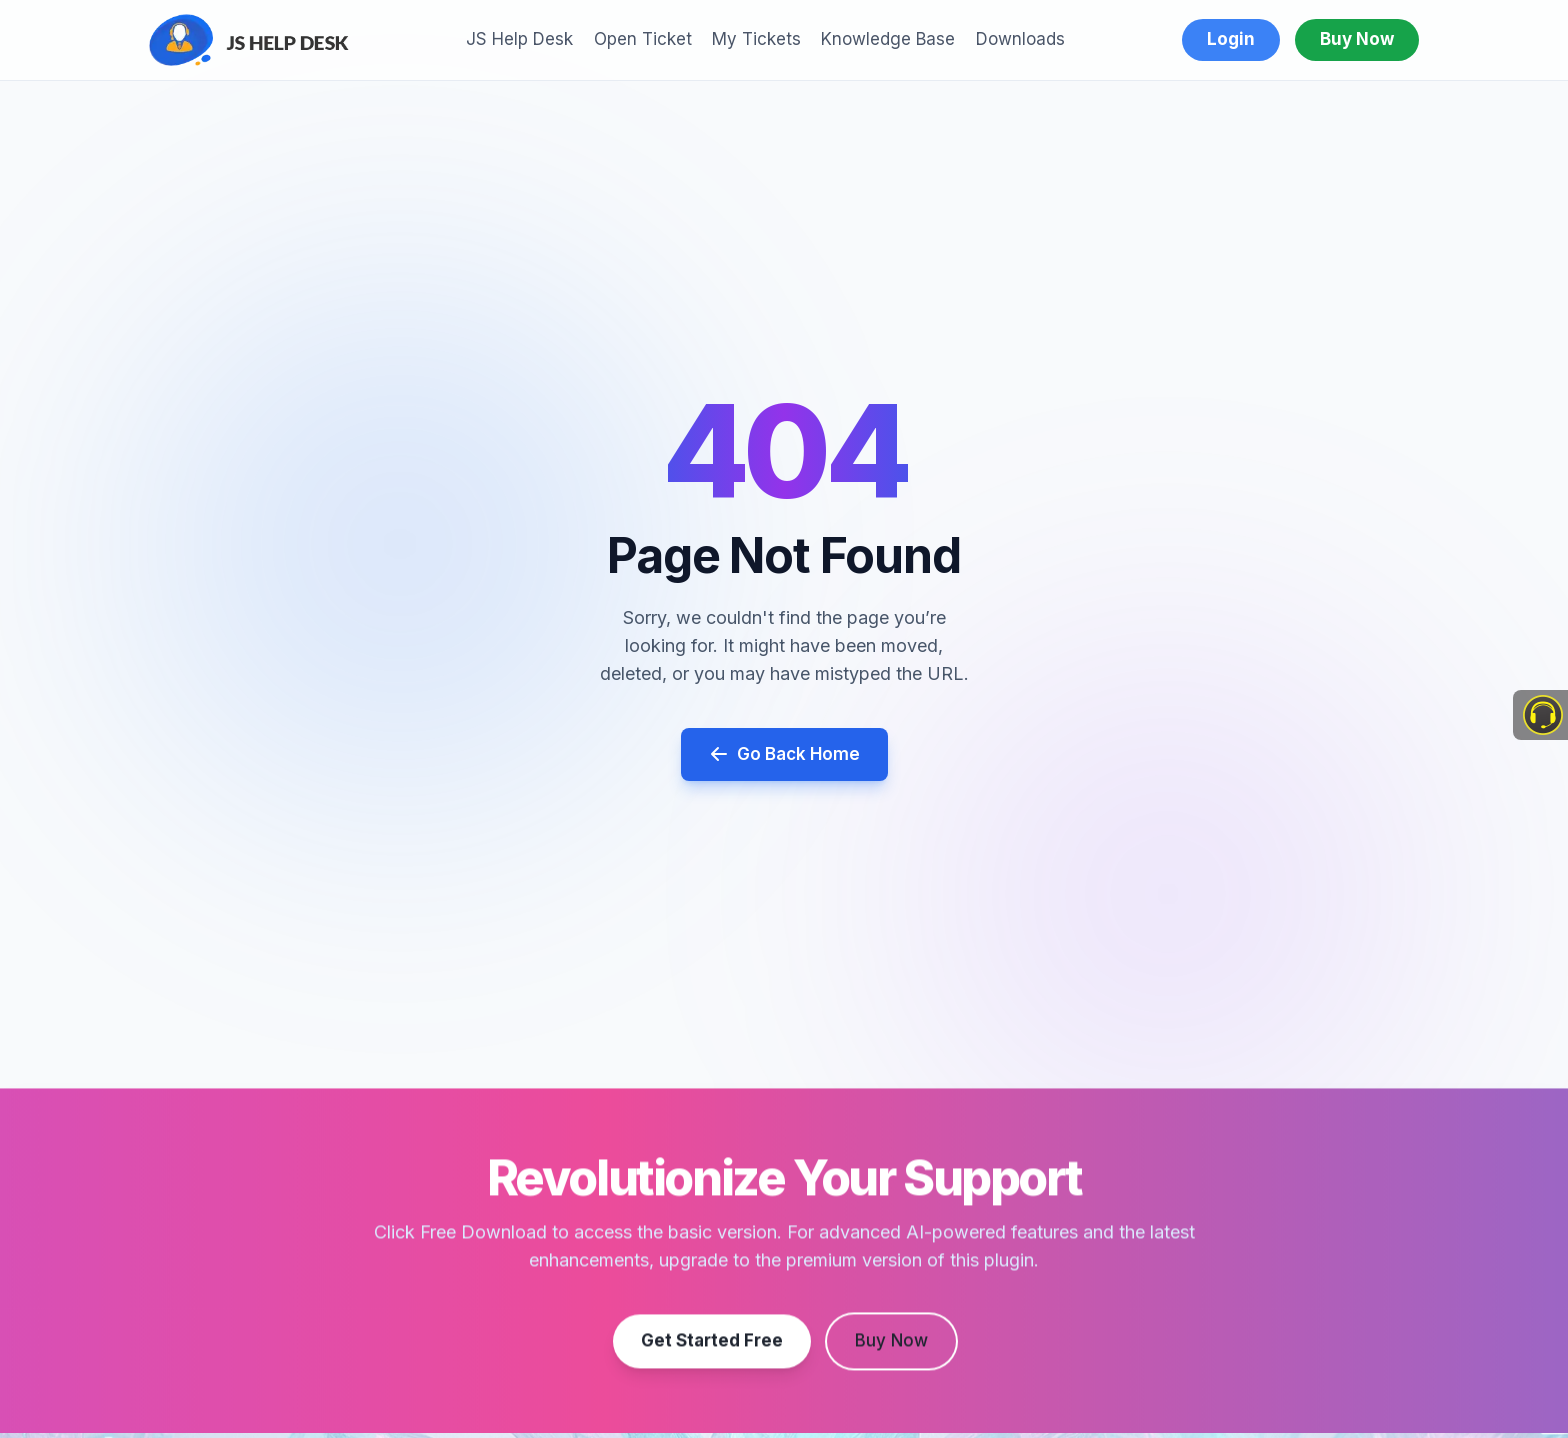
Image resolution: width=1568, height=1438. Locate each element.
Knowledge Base (888, 39)
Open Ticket (643, 39)
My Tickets (756, 39)
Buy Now (1357, 39)
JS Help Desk (519, 39)
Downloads (1020, 39)
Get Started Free (712, 1347)
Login (1231, 39)
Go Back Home (784, 754)
